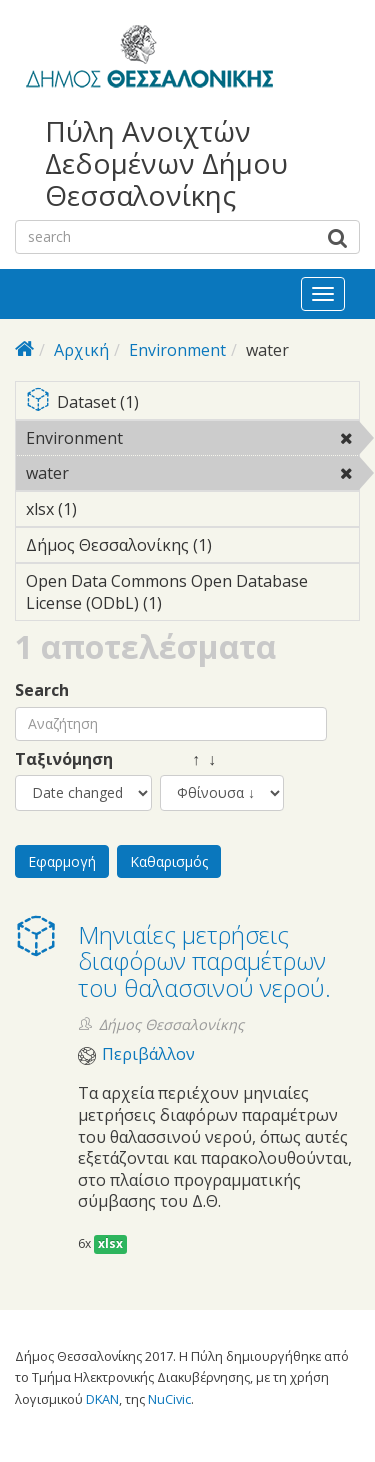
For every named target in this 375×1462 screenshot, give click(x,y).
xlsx (110, 1243)
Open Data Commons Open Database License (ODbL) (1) (192, 595)
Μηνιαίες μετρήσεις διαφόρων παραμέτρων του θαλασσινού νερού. (204, 961)
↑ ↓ (188, 759)
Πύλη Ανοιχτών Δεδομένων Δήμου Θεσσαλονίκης (166, 163)
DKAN (102, 1399)
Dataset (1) (192, 403)
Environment (177, 350)
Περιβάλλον (148, 1054)
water (120, 473)
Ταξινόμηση (64, 759)
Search (42, 690)
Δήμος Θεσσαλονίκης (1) (192, 548)
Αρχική (81, 350)
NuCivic (169, 1399)
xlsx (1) (108, 509)
